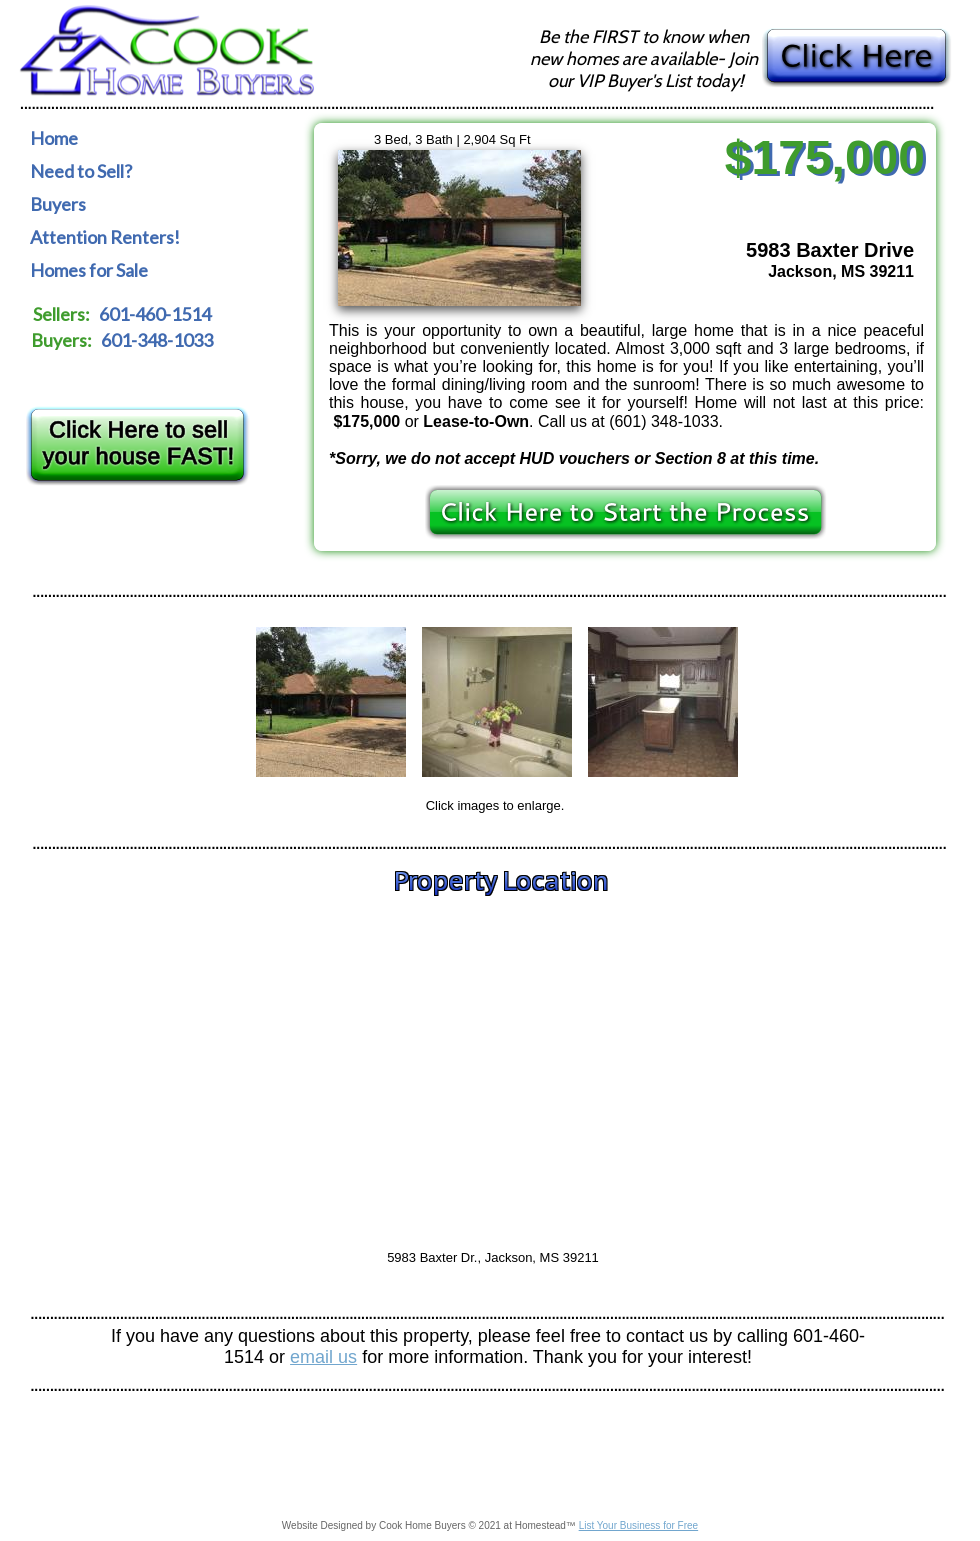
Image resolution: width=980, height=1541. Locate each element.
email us (323, 1357)
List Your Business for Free (639, 1525)
